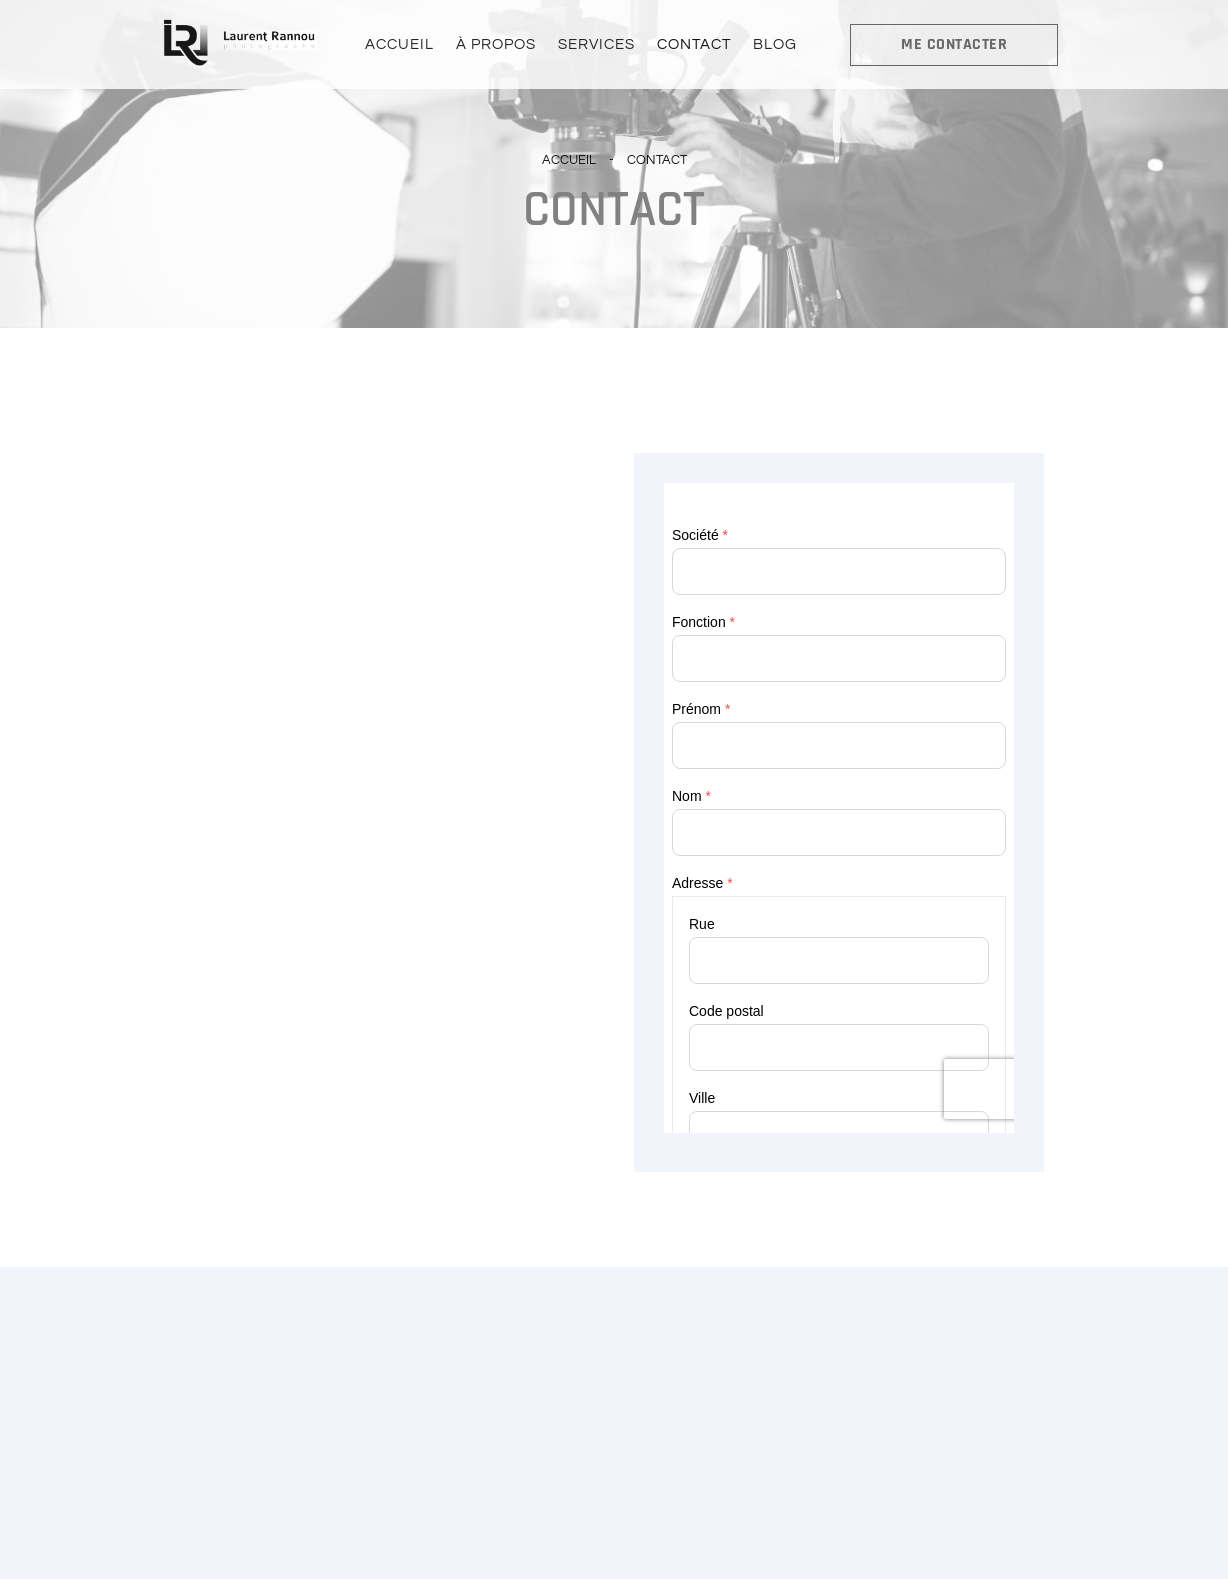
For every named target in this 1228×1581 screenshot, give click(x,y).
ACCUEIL (403, 45)
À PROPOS (498, 45)
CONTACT (692, 45)
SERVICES (596, 45)
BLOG (771, 45)
